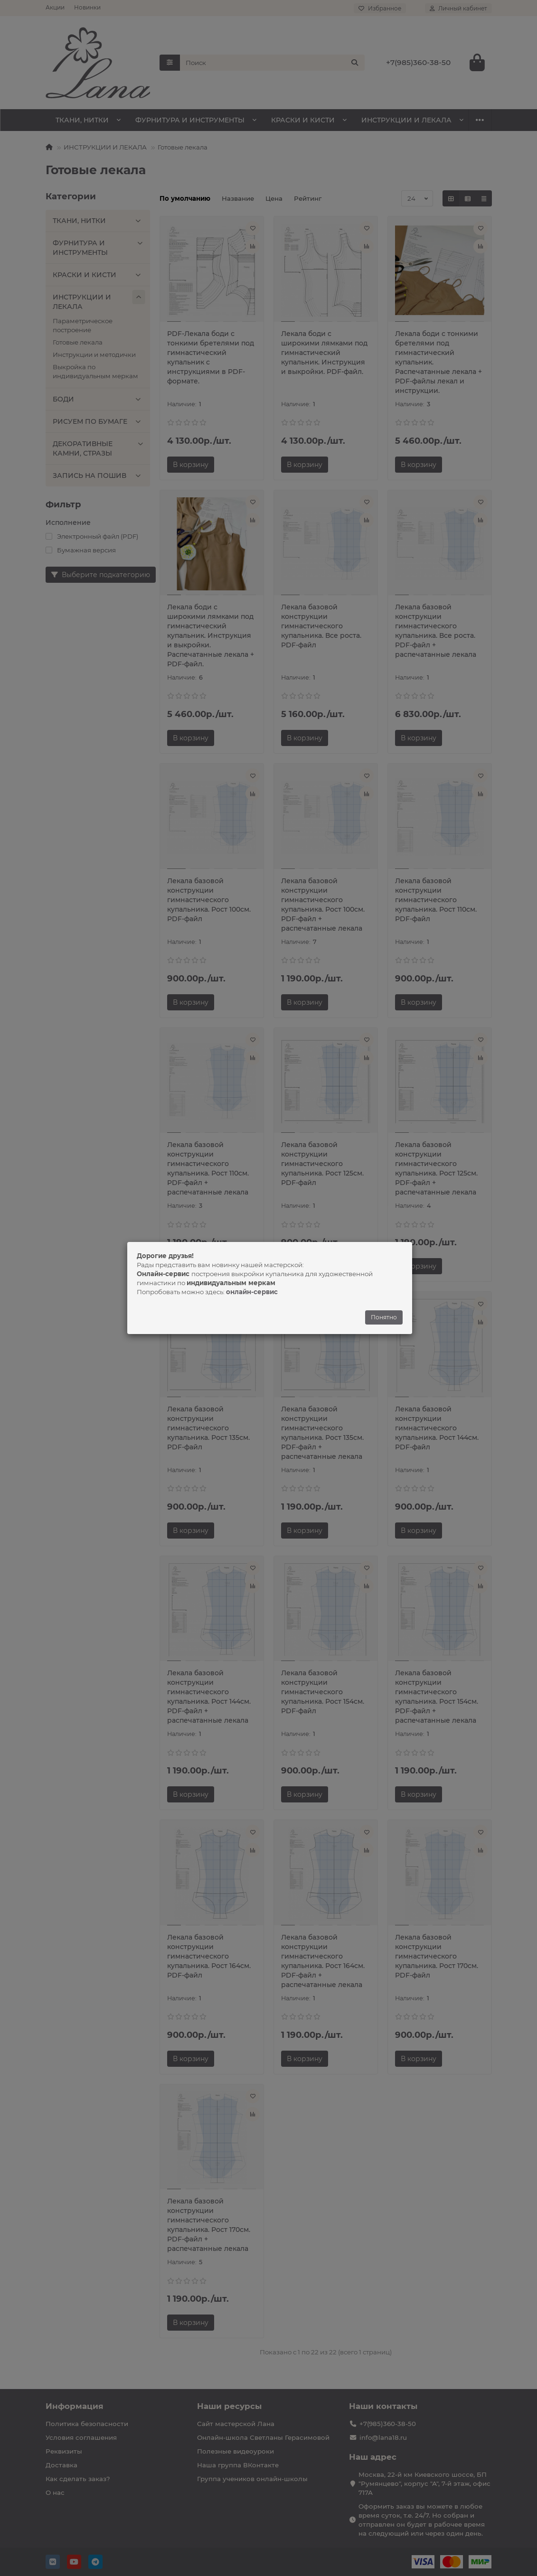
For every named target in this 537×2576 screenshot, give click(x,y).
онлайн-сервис (252, 1292)
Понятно (384, 1317)
